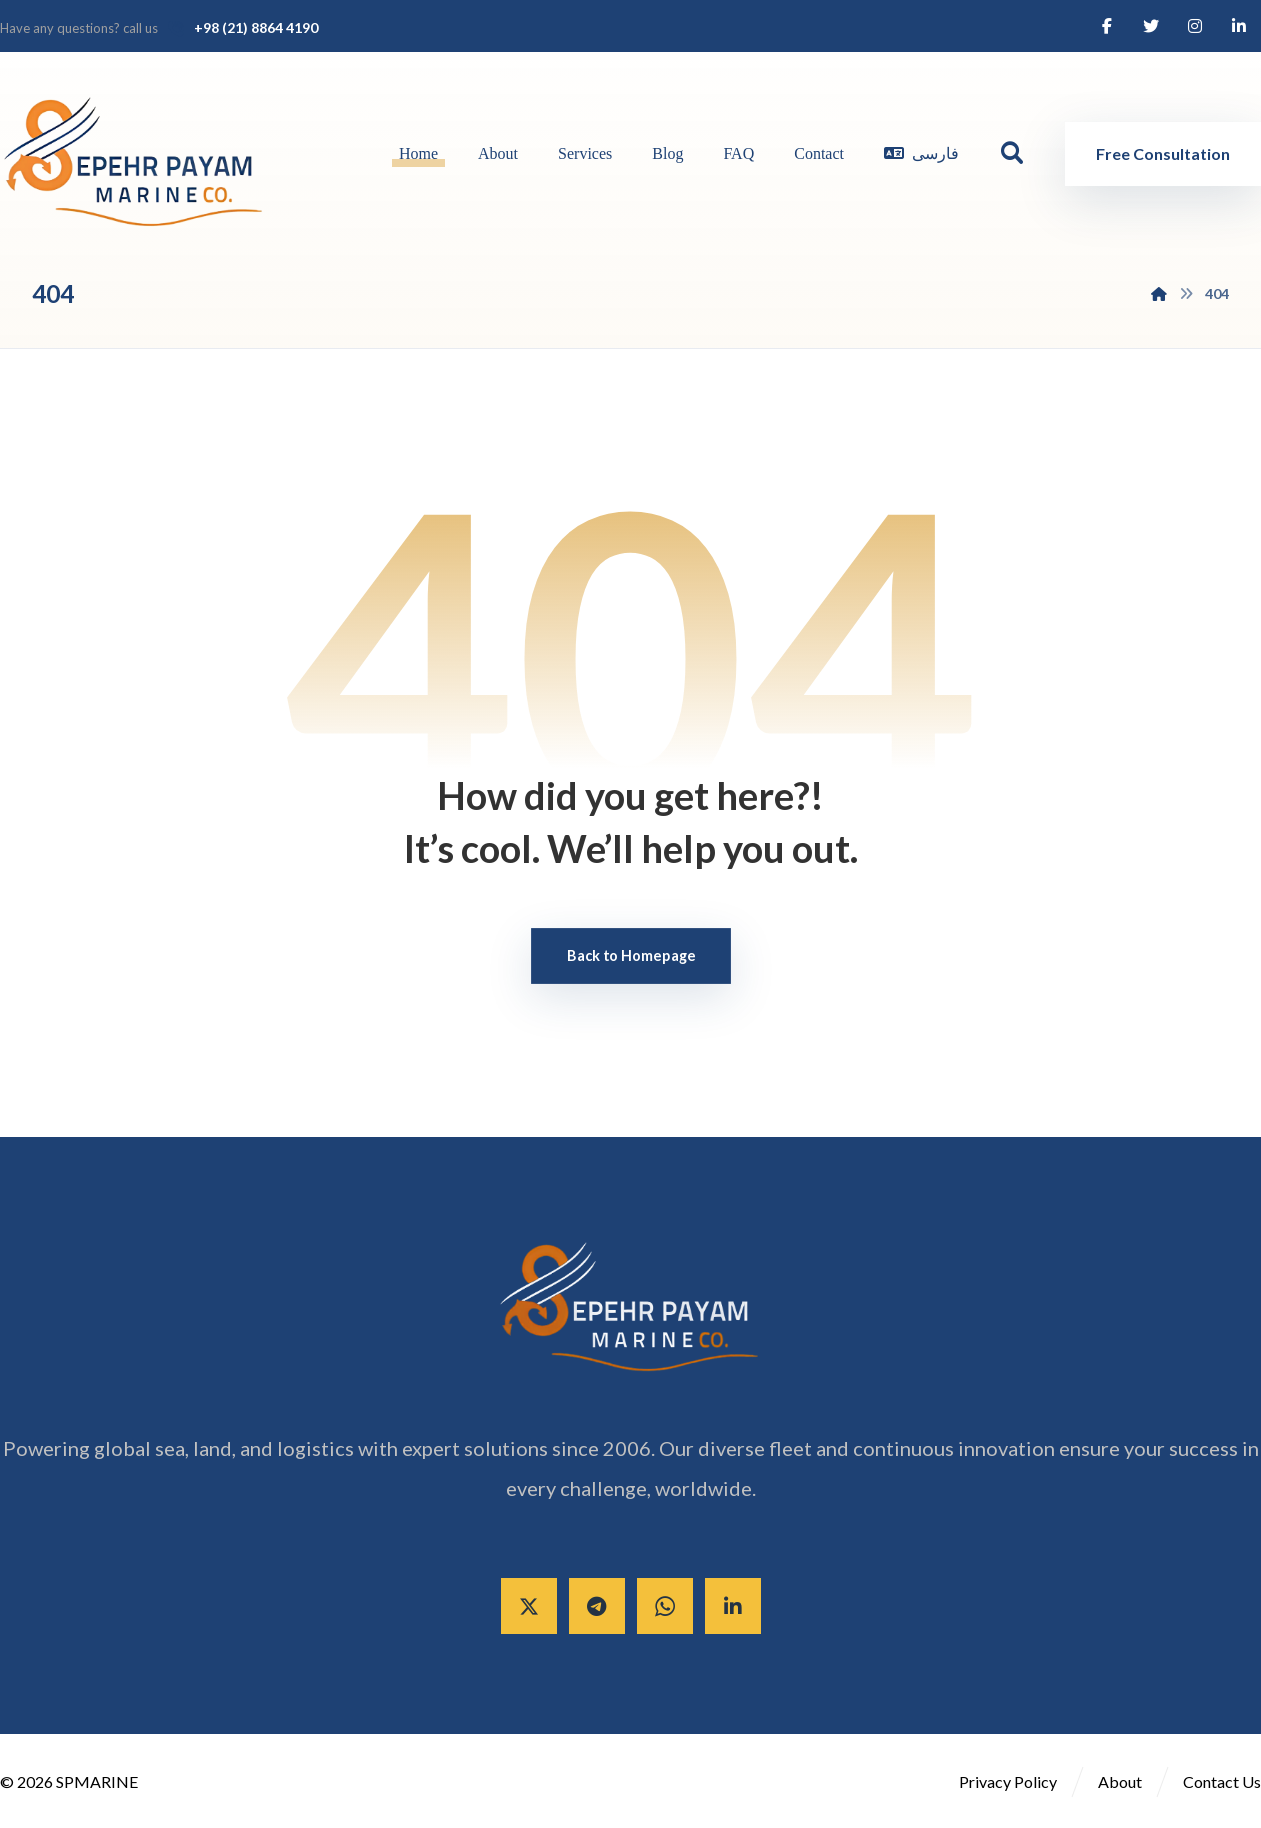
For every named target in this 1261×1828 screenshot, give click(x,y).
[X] (529, 1606)
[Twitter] (1151, 26)
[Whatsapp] (665, 1606)
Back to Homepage (631, 955)
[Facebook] (1107, 26)
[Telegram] (597, 1606)
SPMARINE (97, 1781)
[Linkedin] (1239, 26)
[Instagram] (1195, 26)
